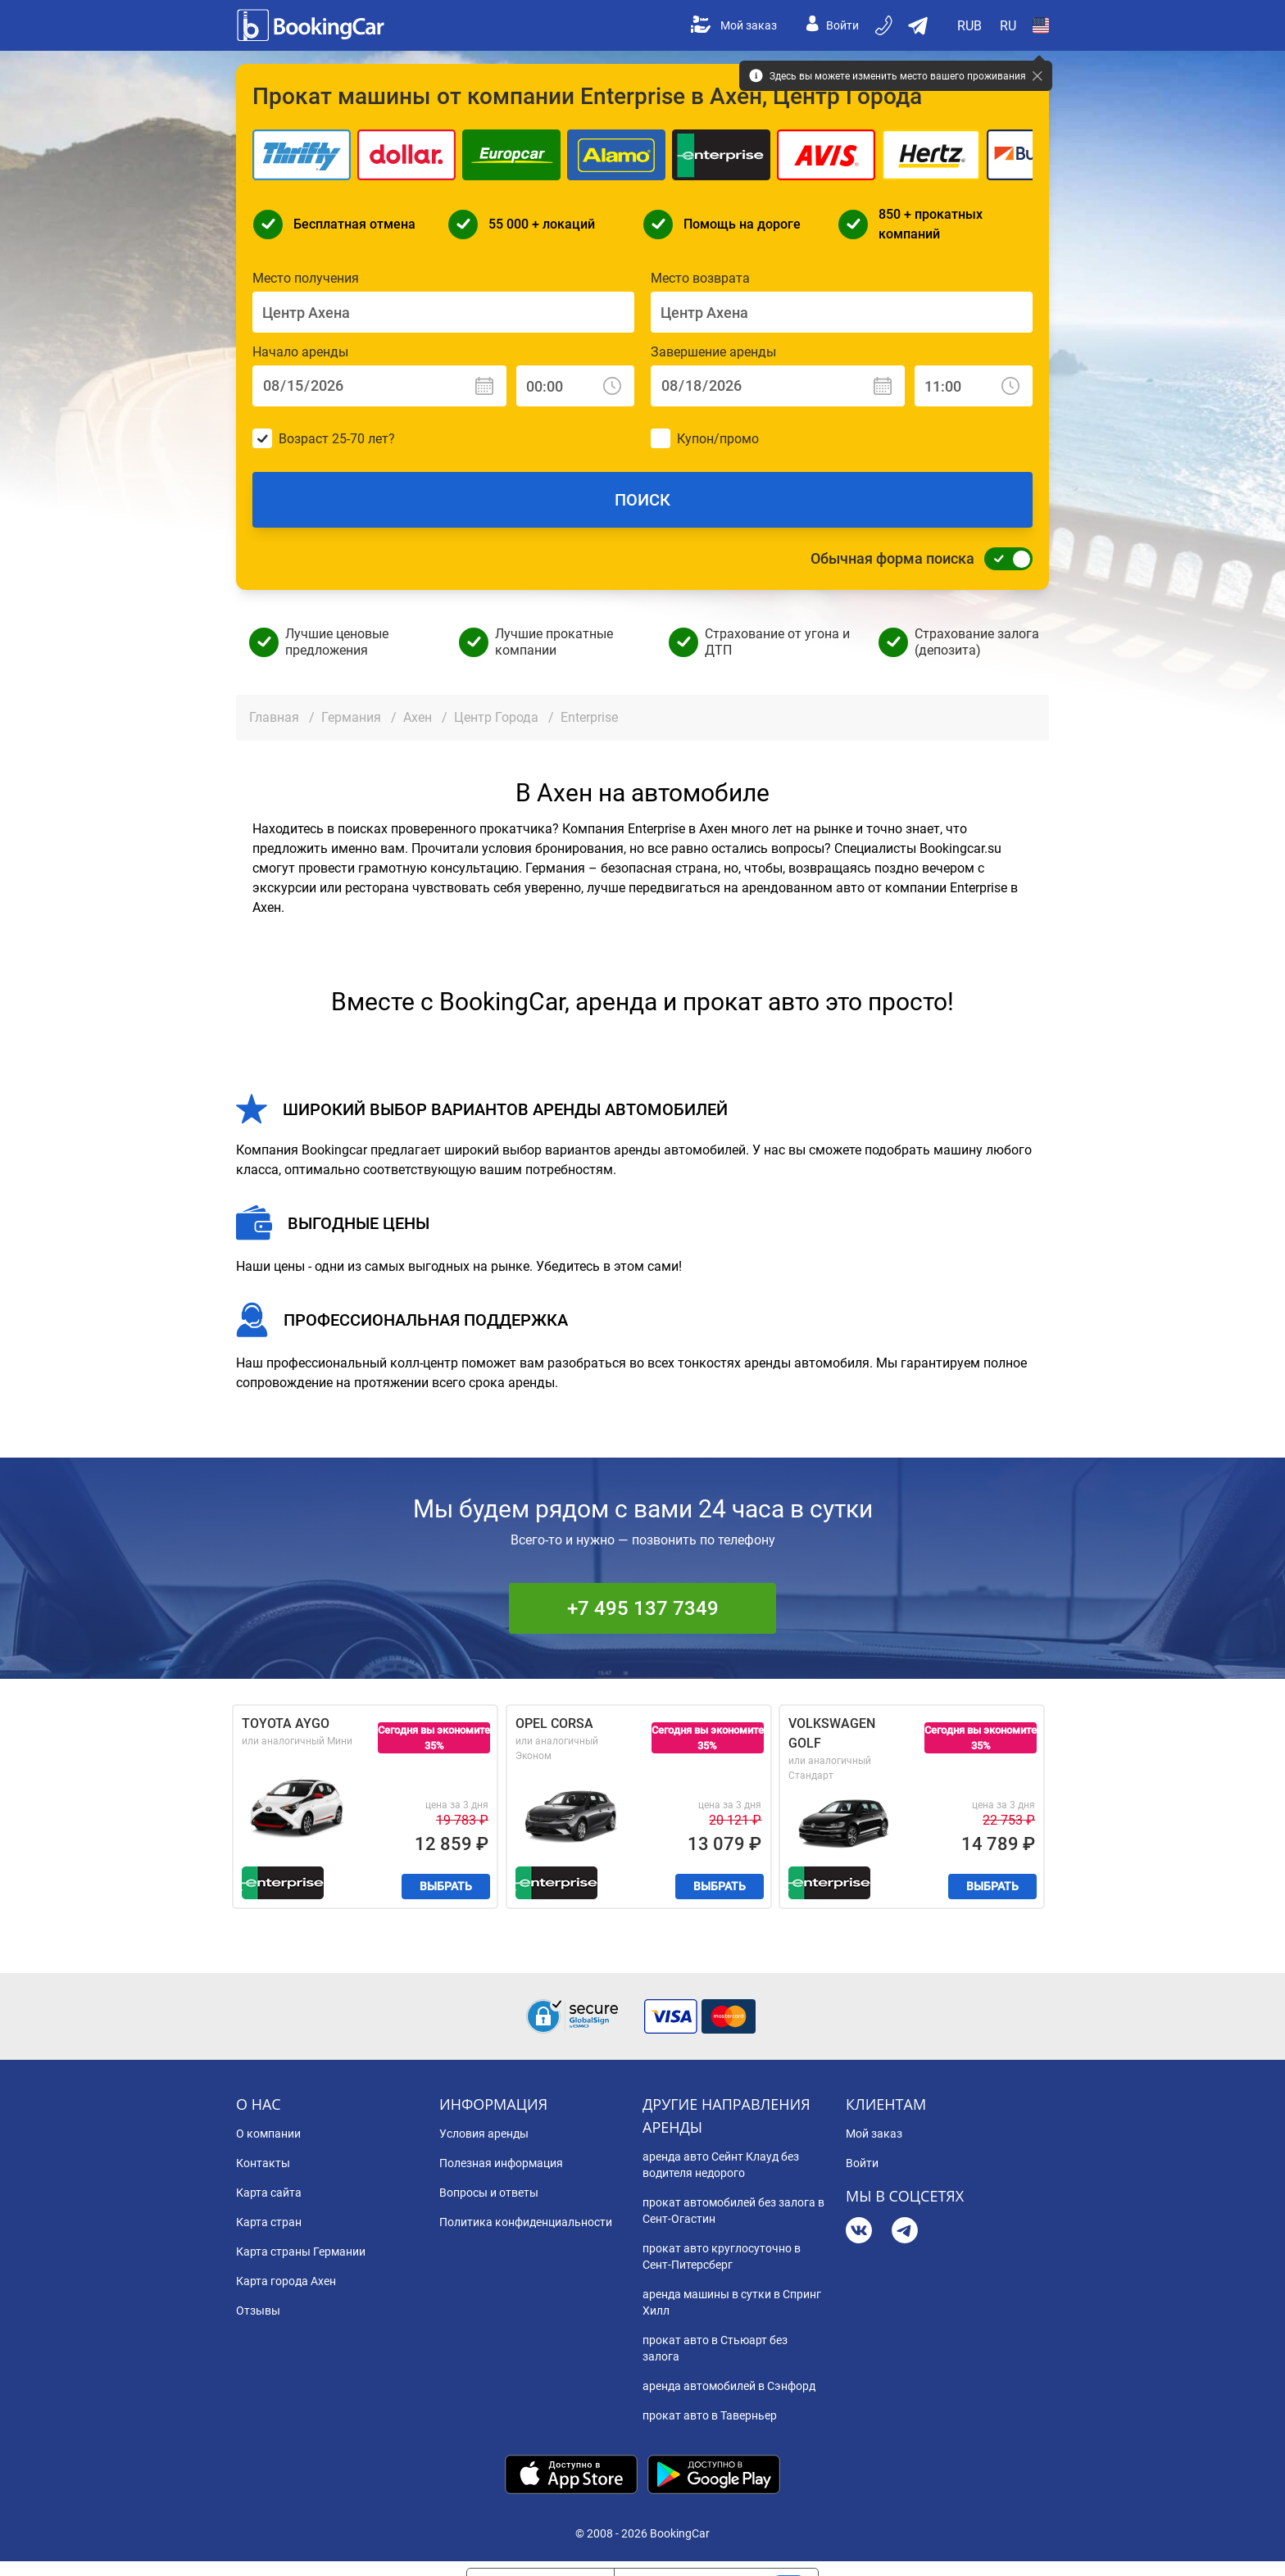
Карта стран (269, 2222)
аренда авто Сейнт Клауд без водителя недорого (720, 2164)
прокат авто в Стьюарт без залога (715, 2348)
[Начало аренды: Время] (575, 385)
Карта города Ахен (286, 2281)
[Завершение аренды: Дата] (778, 385)
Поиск (642, 500)
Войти (832, 25)
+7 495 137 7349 (643, 1608)
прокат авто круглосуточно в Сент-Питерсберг (721, 2256)
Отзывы (258, 2310)
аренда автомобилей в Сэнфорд (728, 2385)
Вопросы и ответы (488, 2192)
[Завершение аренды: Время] (974, 385)
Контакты (263, 2163)
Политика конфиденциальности (525, 2222)
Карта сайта (269, 2192)
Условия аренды (484, 2133)
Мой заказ (734, 25)
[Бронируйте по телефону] (885, 25)
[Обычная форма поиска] (1003, 558)
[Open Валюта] (970, 25)
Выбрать (446, 1886)
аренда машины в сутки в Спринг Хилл (731, 2302)
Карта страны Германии (301, 2251)
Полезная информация (501, 2163)
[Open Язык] (1008, 25)
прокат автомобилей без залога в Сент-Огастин (733, 2210)
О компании (268, 2133)
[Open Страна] (1041, 25)
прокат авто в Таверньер (709, 2415)
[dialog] (1254, 2545)
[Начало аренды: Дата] (379, 385)
